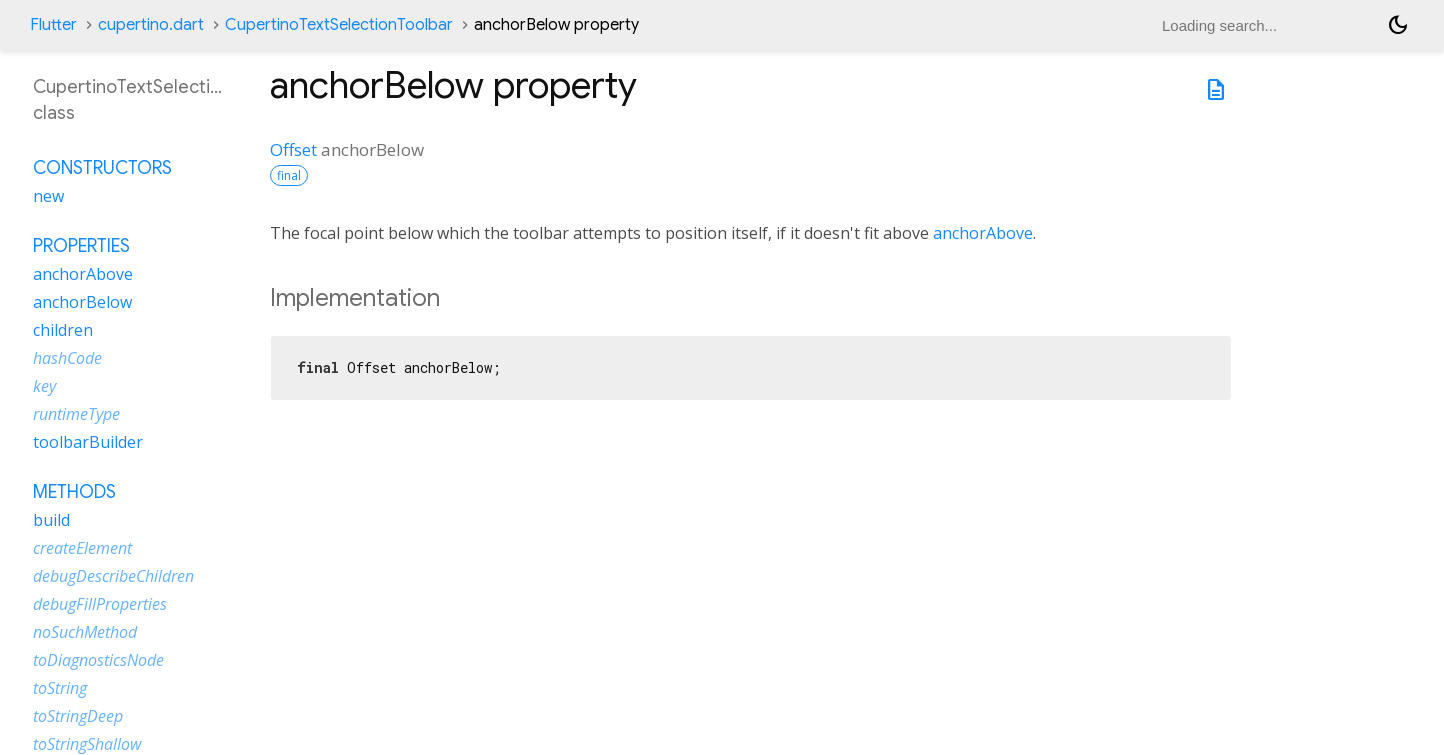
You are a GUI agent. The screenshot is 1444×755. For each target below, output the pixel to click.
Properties (81, 246)
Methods (74, 492)
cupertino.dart (151, 25)
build (51, 520)
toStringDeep (78, 716)
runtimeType (76, 414)
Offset (293, 149)
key (44, 386)
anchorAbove (983, 233)
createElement (82, 548)
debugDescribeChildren (113, 576)
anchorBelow (82, 302)
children (63, 330)
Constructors (102, 168)
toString (60, 688)
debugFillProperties (100, 604)
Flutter (53, 25)
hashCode (67, 358)
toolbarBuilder (88, 442)
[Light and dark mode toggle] (1398, 25)
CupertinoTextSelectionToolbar (339, 25)
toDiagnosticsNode (98, 660)
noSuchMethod (85, 632)
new (48, 196)
